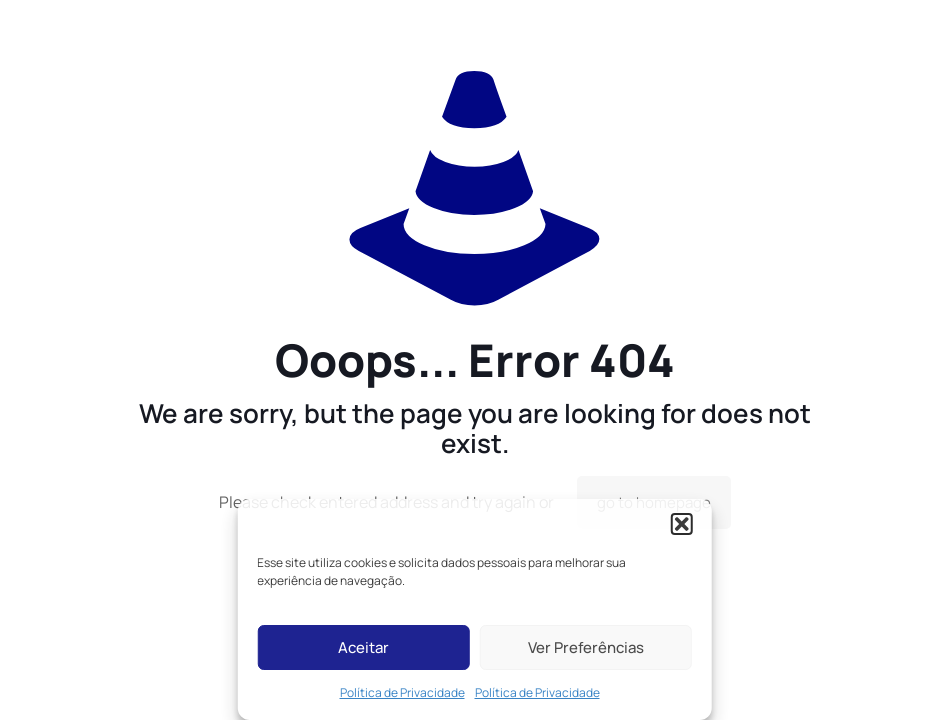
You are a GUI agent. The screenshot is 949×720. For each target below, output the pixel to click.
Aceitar (363, 647)
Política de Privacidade (402, 692)
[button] (682, 524)
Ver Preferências (586, 647)
